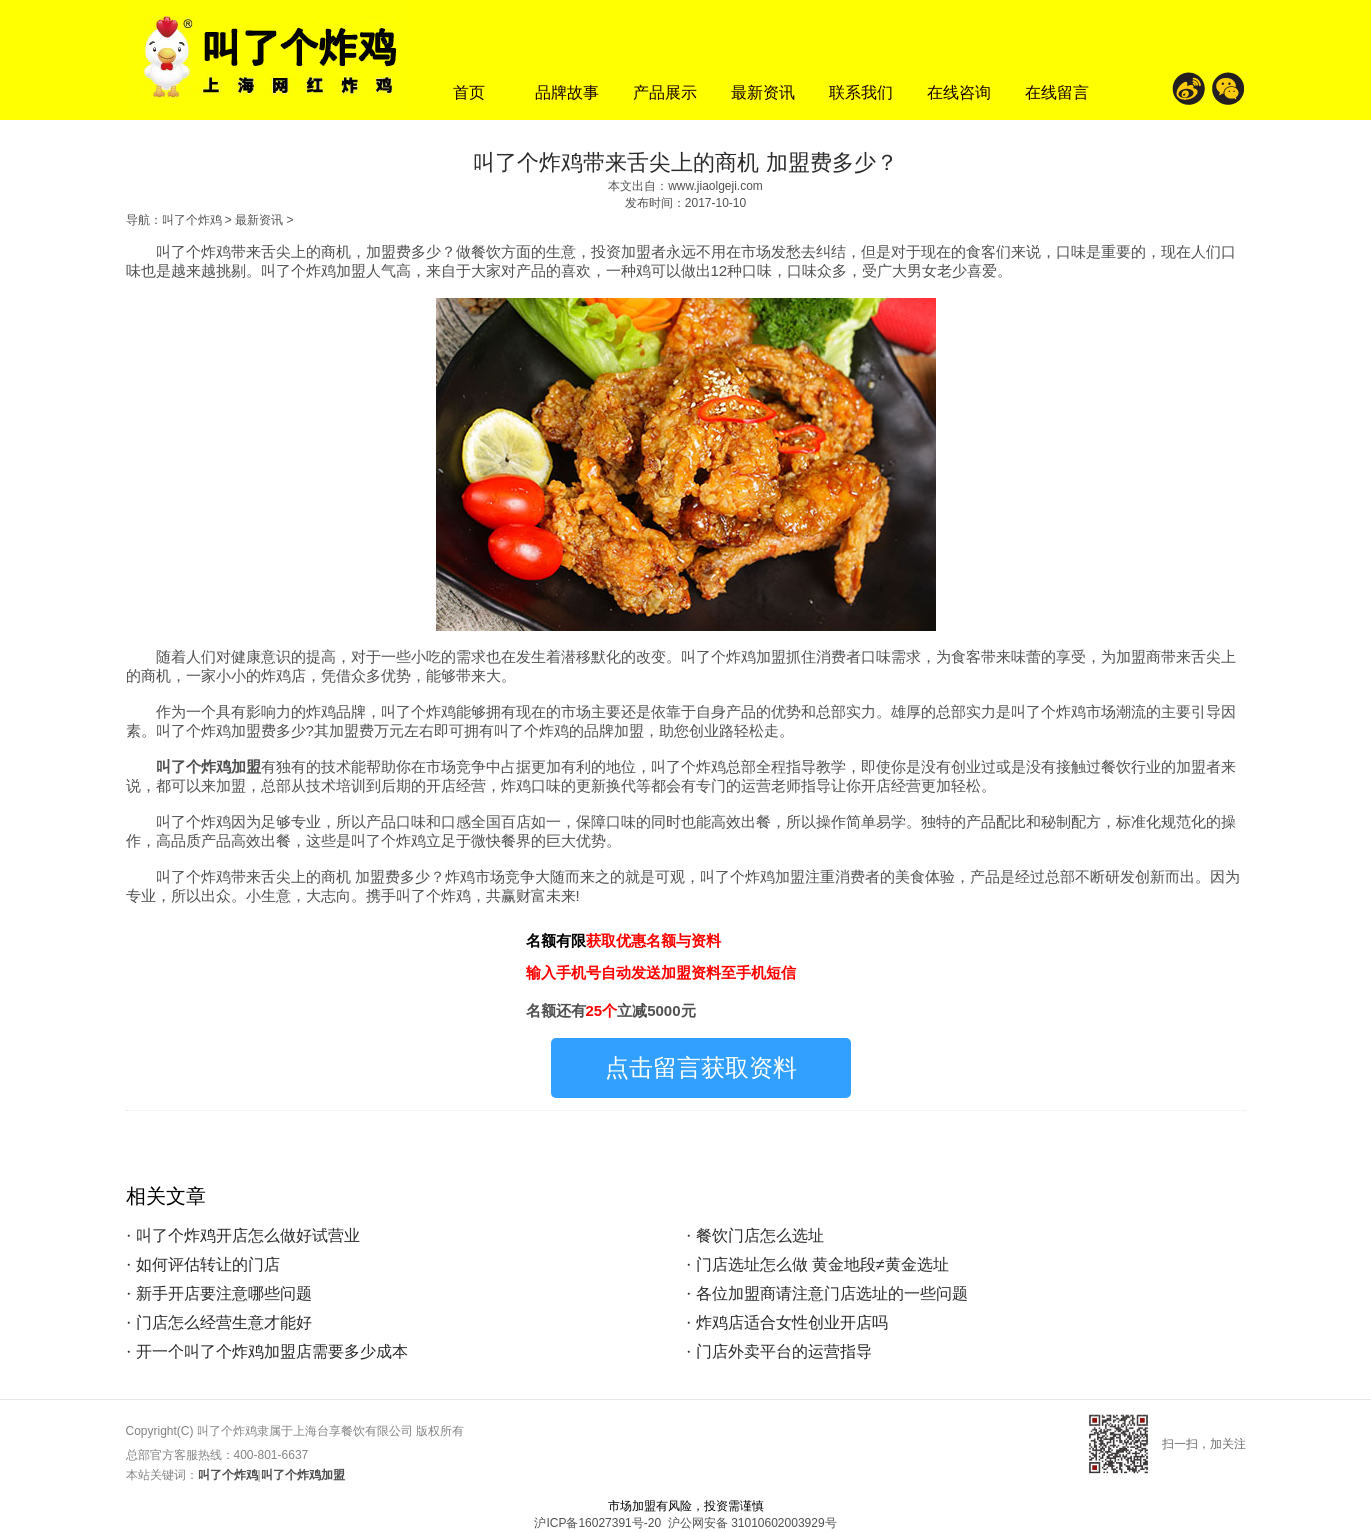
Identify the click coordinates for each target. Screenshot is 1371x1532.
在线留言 (1057, 92)
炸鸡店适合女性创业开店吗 (792, 1322)
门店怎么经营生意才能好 (224, 1322)
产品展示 (665, 92)
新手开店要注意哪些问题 (224, 1293)
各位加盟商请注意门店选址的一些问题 (832, 1293)
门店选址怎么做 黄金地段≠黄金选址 (822, 1264)
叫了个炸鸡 (192, 220)
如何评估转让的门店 (208, 1264)
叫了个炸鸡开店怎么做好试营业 (248, 1235)
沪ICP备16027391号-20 (597, 1523)
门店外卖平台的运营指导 (784, 1351)
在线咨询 (959, 92)
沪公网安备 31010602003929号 (752, 1523)
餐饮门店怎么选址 (760, 1235)
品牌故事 (567, 92)
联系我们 (861, 92)
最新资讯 (763, 92)
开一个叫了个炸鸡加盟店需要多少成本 (272, 1351)
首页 (469, 92)
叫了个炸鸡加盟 (208, 766)
